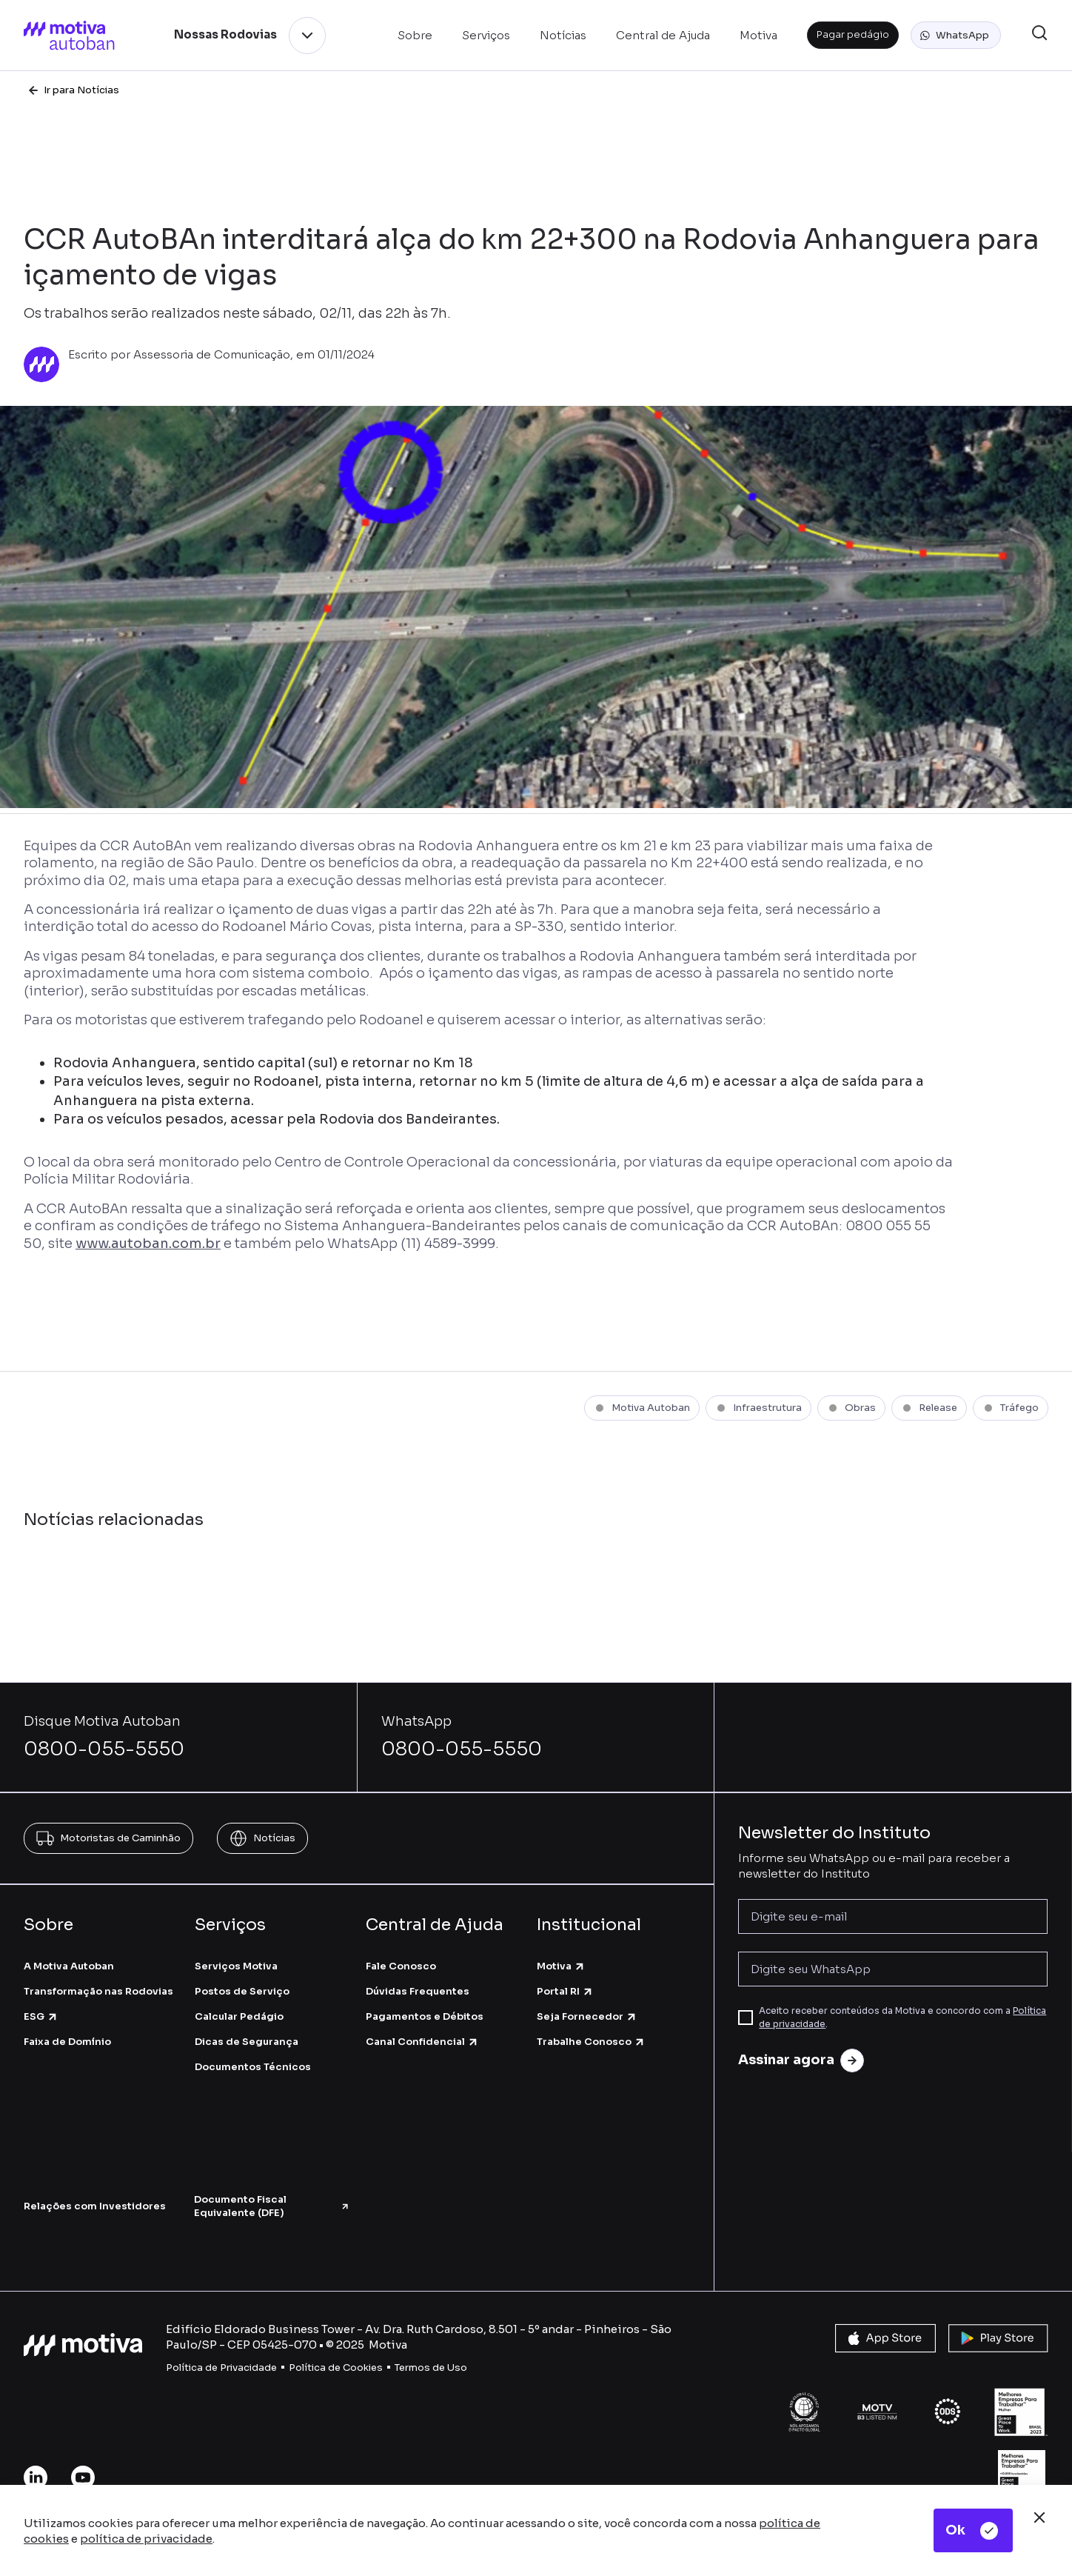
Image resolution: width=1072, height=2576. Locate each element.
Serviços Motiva (236, 1966)
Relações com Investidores (95, 2206)
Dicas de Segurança (246, 2041)
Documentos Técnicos (253, 2067)
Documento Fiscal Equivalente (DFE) (271, 2206)
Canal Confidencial (422, 2041)
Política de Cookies (336, 2367)
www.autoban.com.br (148, 1243)
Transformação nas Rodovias (98, 1991)
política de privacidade (146, 2539)
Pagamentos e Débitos (424, 2016)
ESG (41, 2016)
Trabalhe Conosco (591, 2041)
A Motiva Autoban (69, 1966)
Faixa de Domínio (67, 2041)
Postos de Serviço (242, 1991)
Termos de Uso (431, 2367)
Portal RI (565, 1991)
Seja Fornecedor (587, 2016)
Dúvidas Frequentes (417, 1991)
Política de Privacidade (221, 2367)
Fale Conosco (401, 1966)
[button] (956, 35)
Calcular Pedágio (239, 2016)
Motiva (561, 1966)
